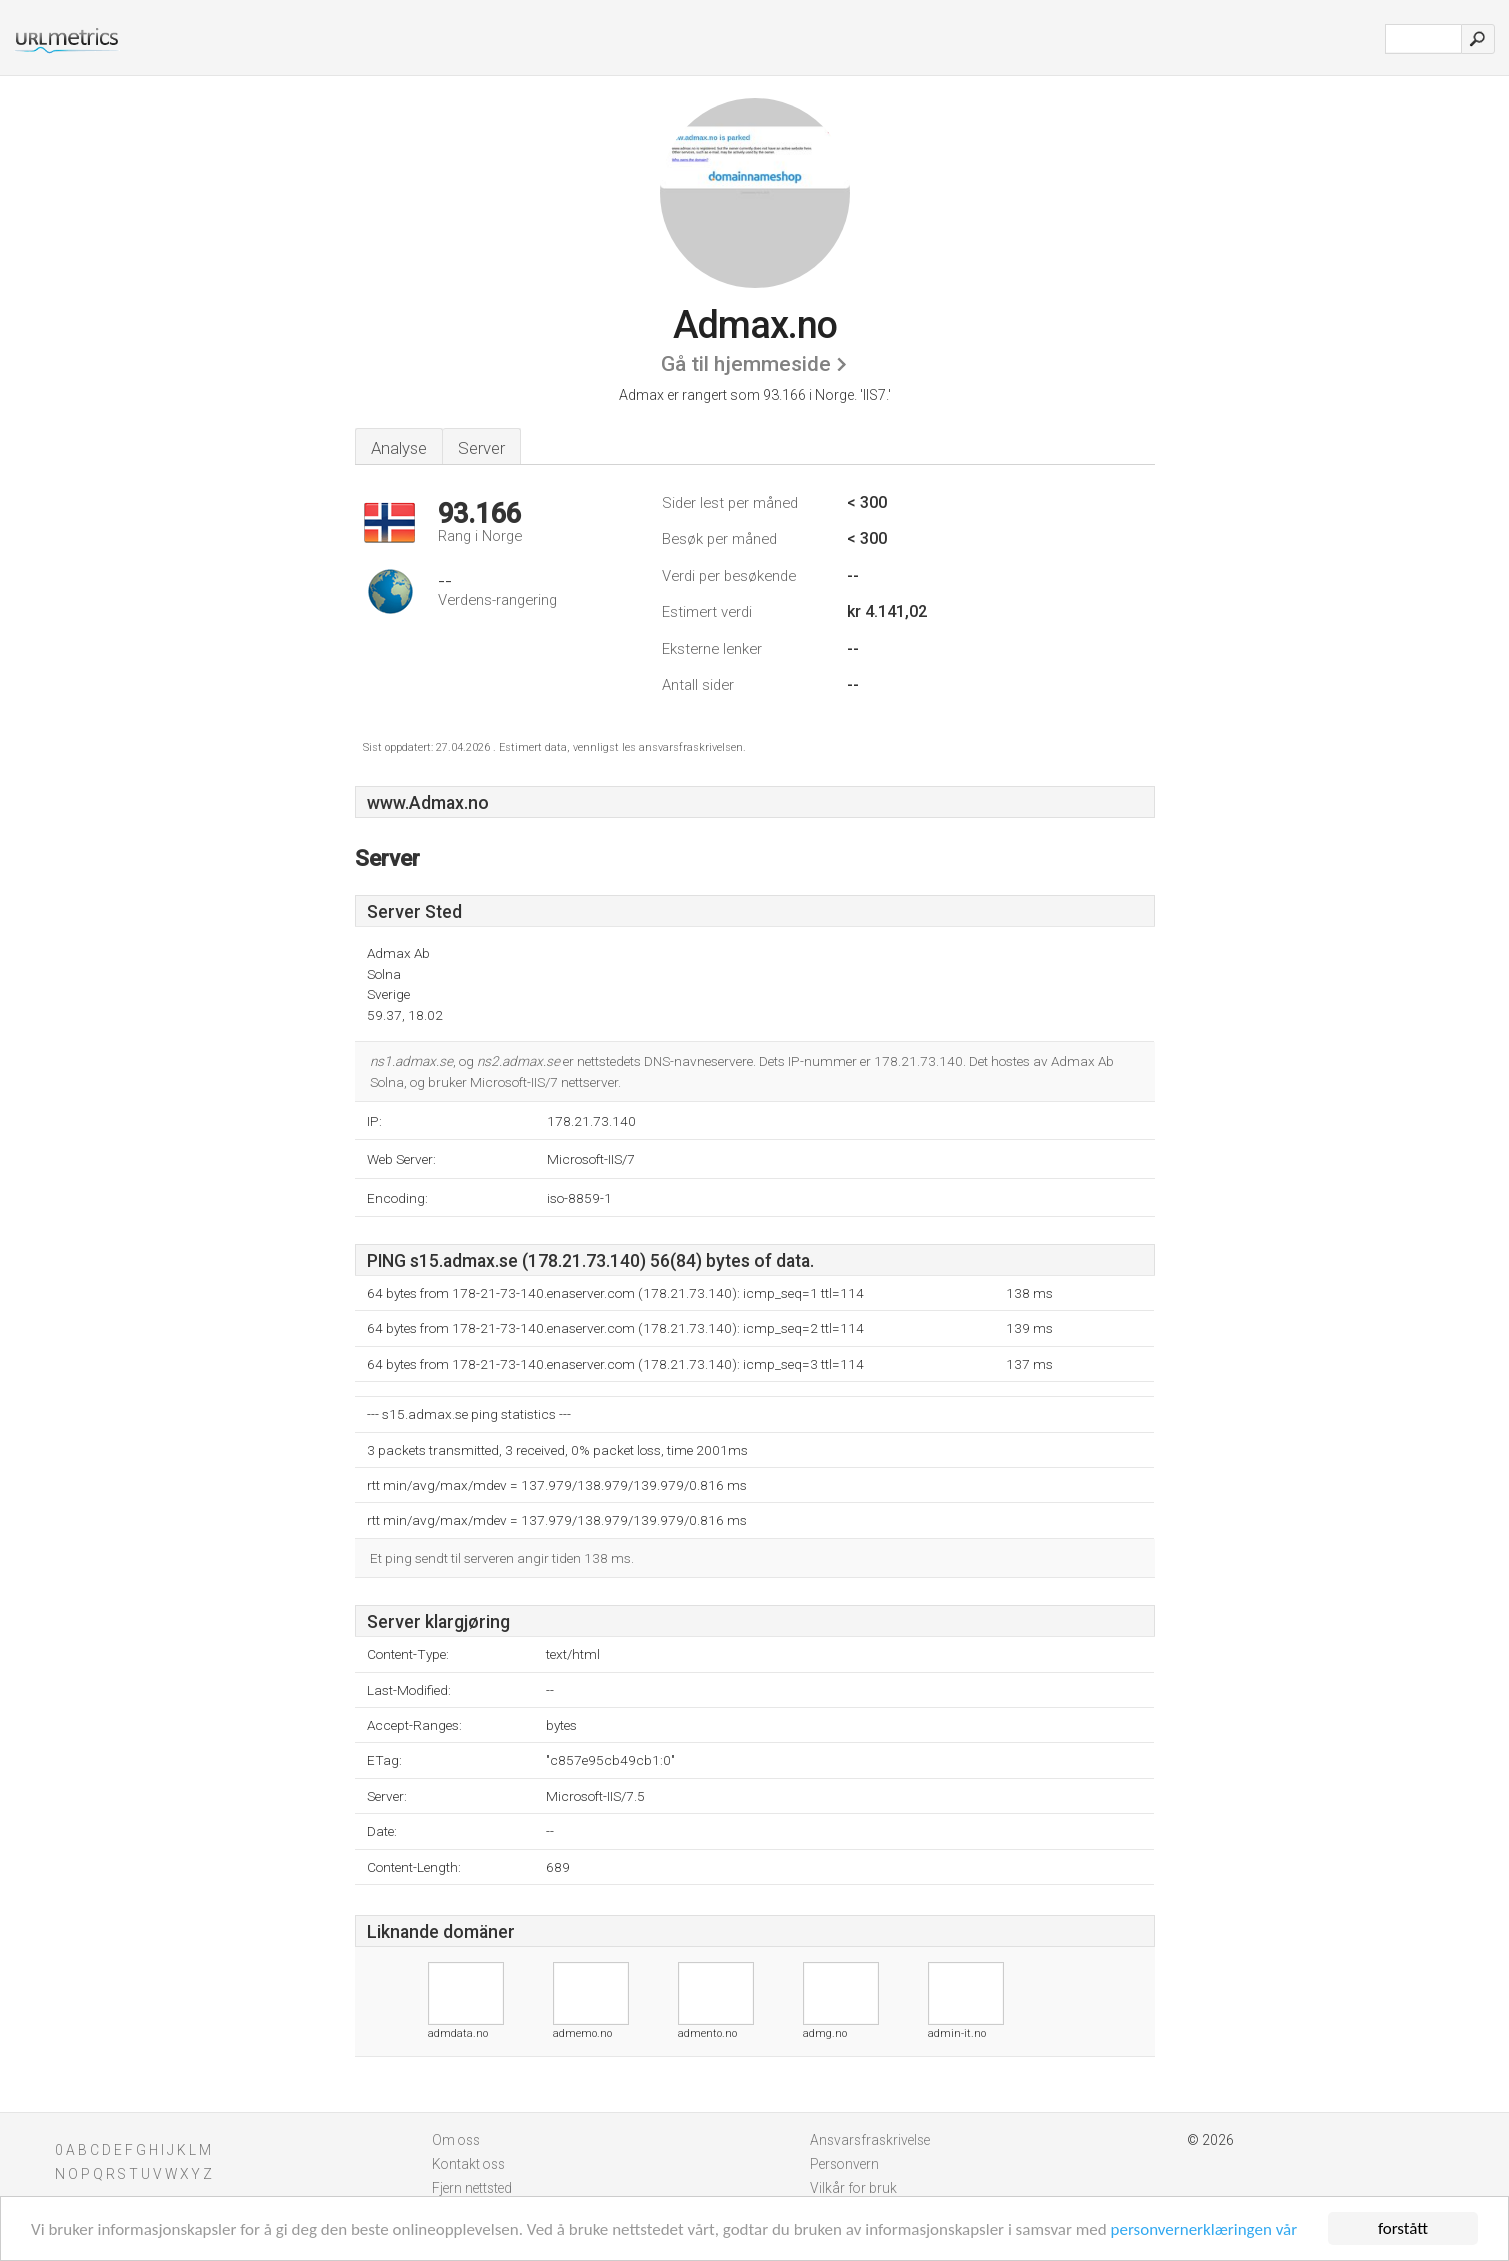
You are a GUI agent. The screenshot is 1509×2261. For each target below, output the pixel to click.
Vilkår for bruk (853, 2188)
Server (481, 448)
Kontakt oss (468, 2164)
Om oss (456, 2140)
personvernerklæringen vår (1204, 2229)
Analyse (399, 448)
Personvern (844, 2164)
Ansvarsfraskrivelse (870, 2140)
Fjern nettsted (472, 2188)
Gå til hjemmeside (746, 364)
